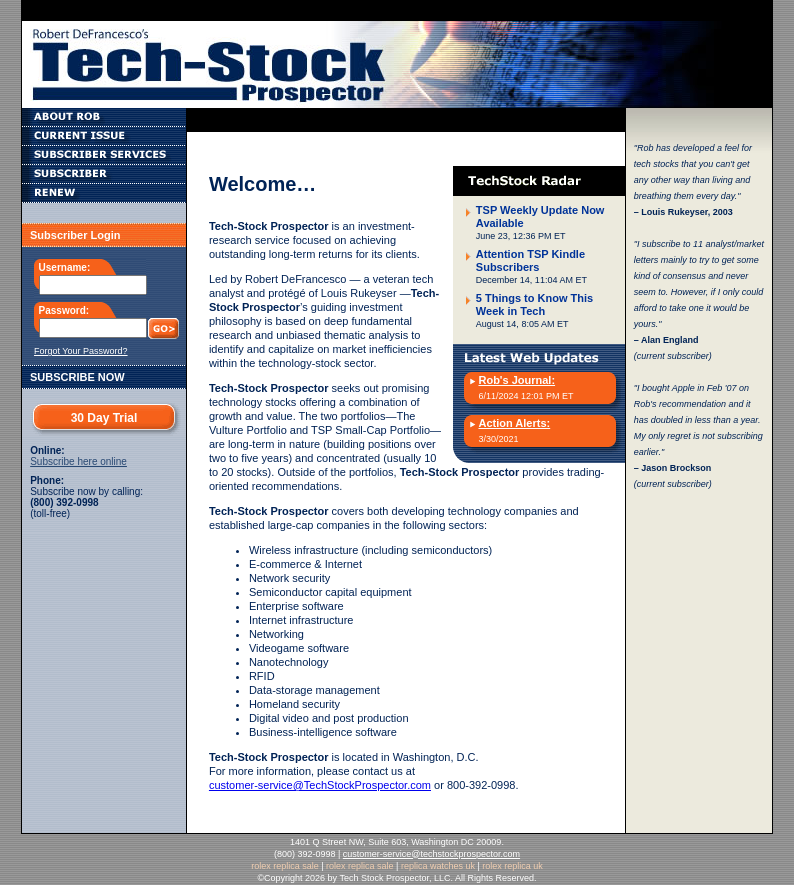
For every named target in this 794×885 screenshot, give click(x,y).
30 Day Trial (104, 418)
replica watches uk (438, 866)
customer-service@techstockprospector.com (431, 854)
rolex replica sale (285, 866)
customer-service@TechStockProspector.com (320, 785)
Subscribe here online (78, 461)
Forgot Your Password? (81, 351)
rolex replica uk (512, 866)
